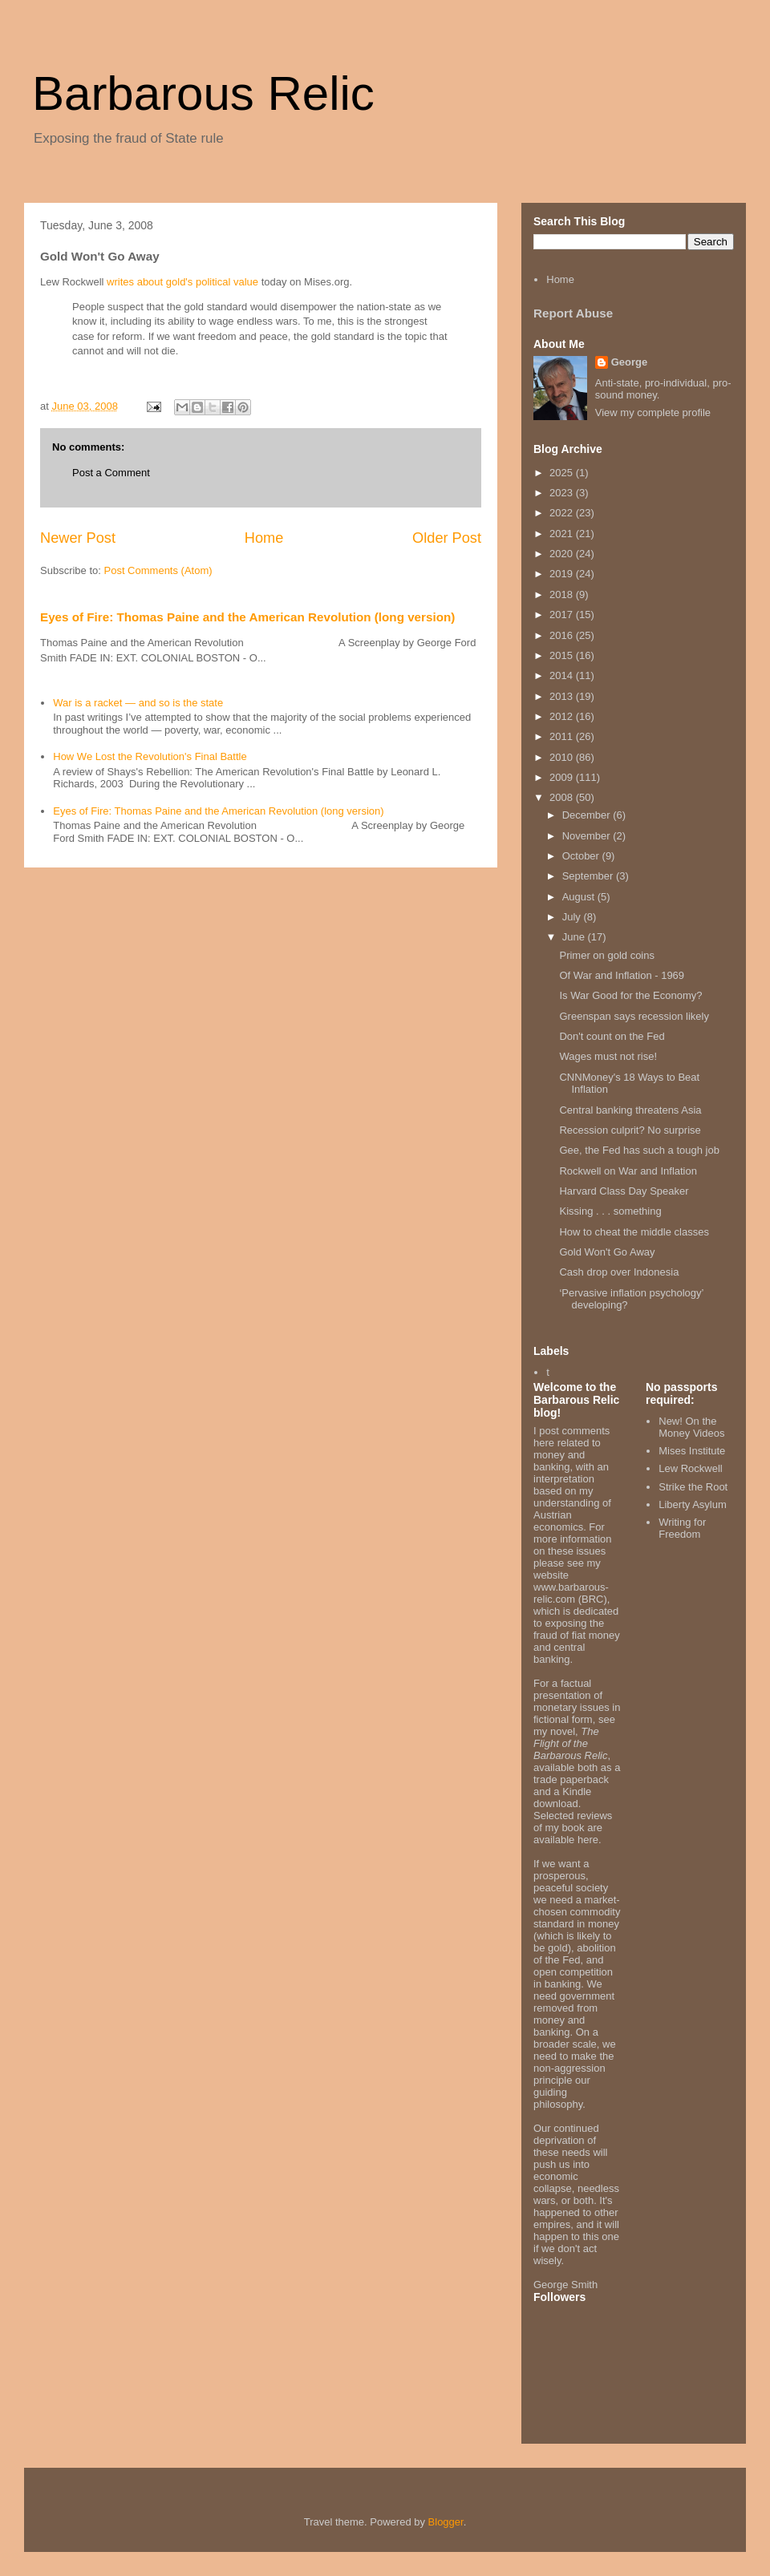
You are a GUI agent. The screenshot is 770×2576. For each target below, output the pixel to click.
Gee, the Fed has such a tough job (639, 1150)
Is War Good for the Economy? (630, 995)
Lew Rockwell (690, 1468)
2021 (562, 534)
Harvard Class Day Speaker (623, 1191)
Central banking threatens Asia (630, 1110)
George (629, 362)
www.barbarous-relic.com (571, 1593)
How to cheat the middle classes (633, 1232)
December (588, 815)
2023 (562, 493)
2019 (562, 574)
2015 (562, 655)
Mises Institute (692, 1451)
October (582, 856)
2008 (562, 797)
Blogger (446, 2522)
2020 (562, 554)
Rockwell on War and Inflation (628, 1171)
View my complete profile (653, 412)
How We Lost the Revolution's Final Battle (149, 756)
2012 (562, 716)
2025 (562, 473)
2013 (562, 696)
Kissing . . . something (610, 1211)
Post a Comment (111, 473)
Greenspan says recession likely (633, 1016)
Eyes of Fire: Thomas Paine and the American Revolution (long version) (247, 617)
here (588, 1840)
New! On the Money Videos (691, 1427)
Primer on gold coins (606, 955)
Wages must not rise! (608, 1056)
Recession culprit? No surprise (629, 1130)
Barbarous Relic (203, 93)
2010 (562, 757)
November (588, 836)
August (580, 897)
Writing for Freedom (682, 1528)
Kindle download (562, 1797)
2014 (562, 675)
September (589, 876)
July (573, 917)
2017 (562, 615)
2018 (562, 594)
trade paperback (571, 1779)
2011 (562, 736)
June (575, 937)
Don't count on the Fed (611, 1036)
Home (264, 538)
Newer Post (78, 538)
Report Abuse (573, 313)
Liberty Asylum (693, 1504)
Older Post (446, 538)
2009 (562, 777)
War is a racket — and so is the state (138, 703)
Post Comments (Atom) (158, 570)
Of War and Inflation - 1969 (621, 975)
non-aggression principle (569, 2074)
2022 (562, 513)
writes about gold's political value (182, 282)
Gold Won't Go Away (606, 1252)
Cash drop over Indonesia (619, 1272)
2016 (562, 635)
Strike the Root (693, 1487)
